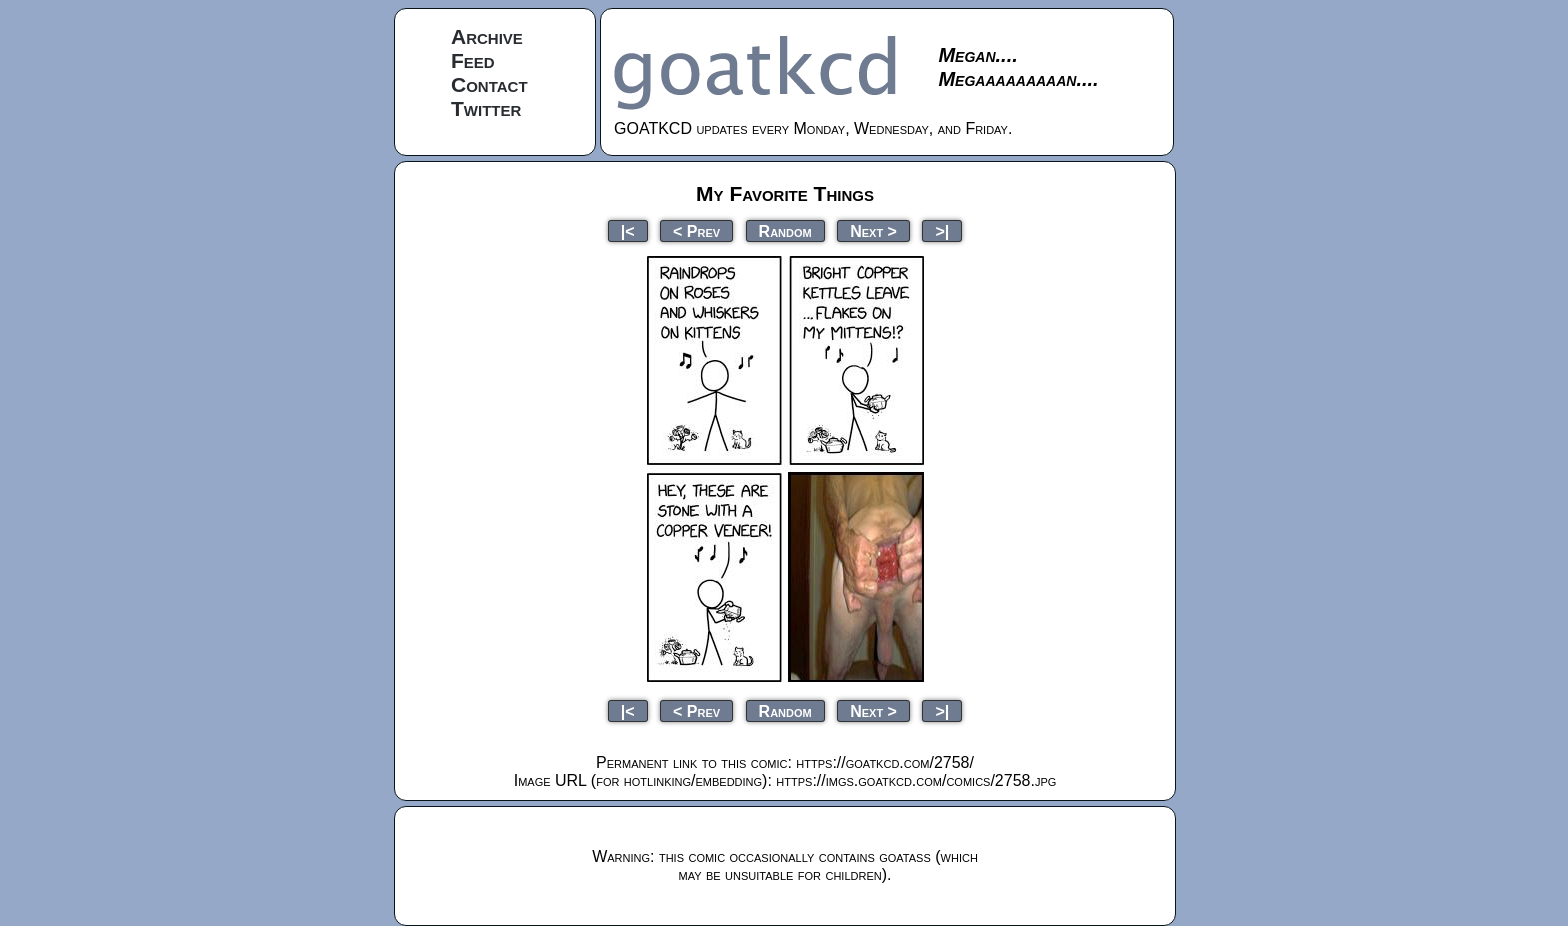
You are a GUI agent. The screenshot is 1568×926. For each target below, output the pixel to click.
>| (942, 230)
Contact (489, 84)
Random (785, 230)
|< (628, 230)
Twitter (486, 108)
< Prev (696, 230)
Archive (487, 36)
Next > (873, 230)
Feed (473, 60)
